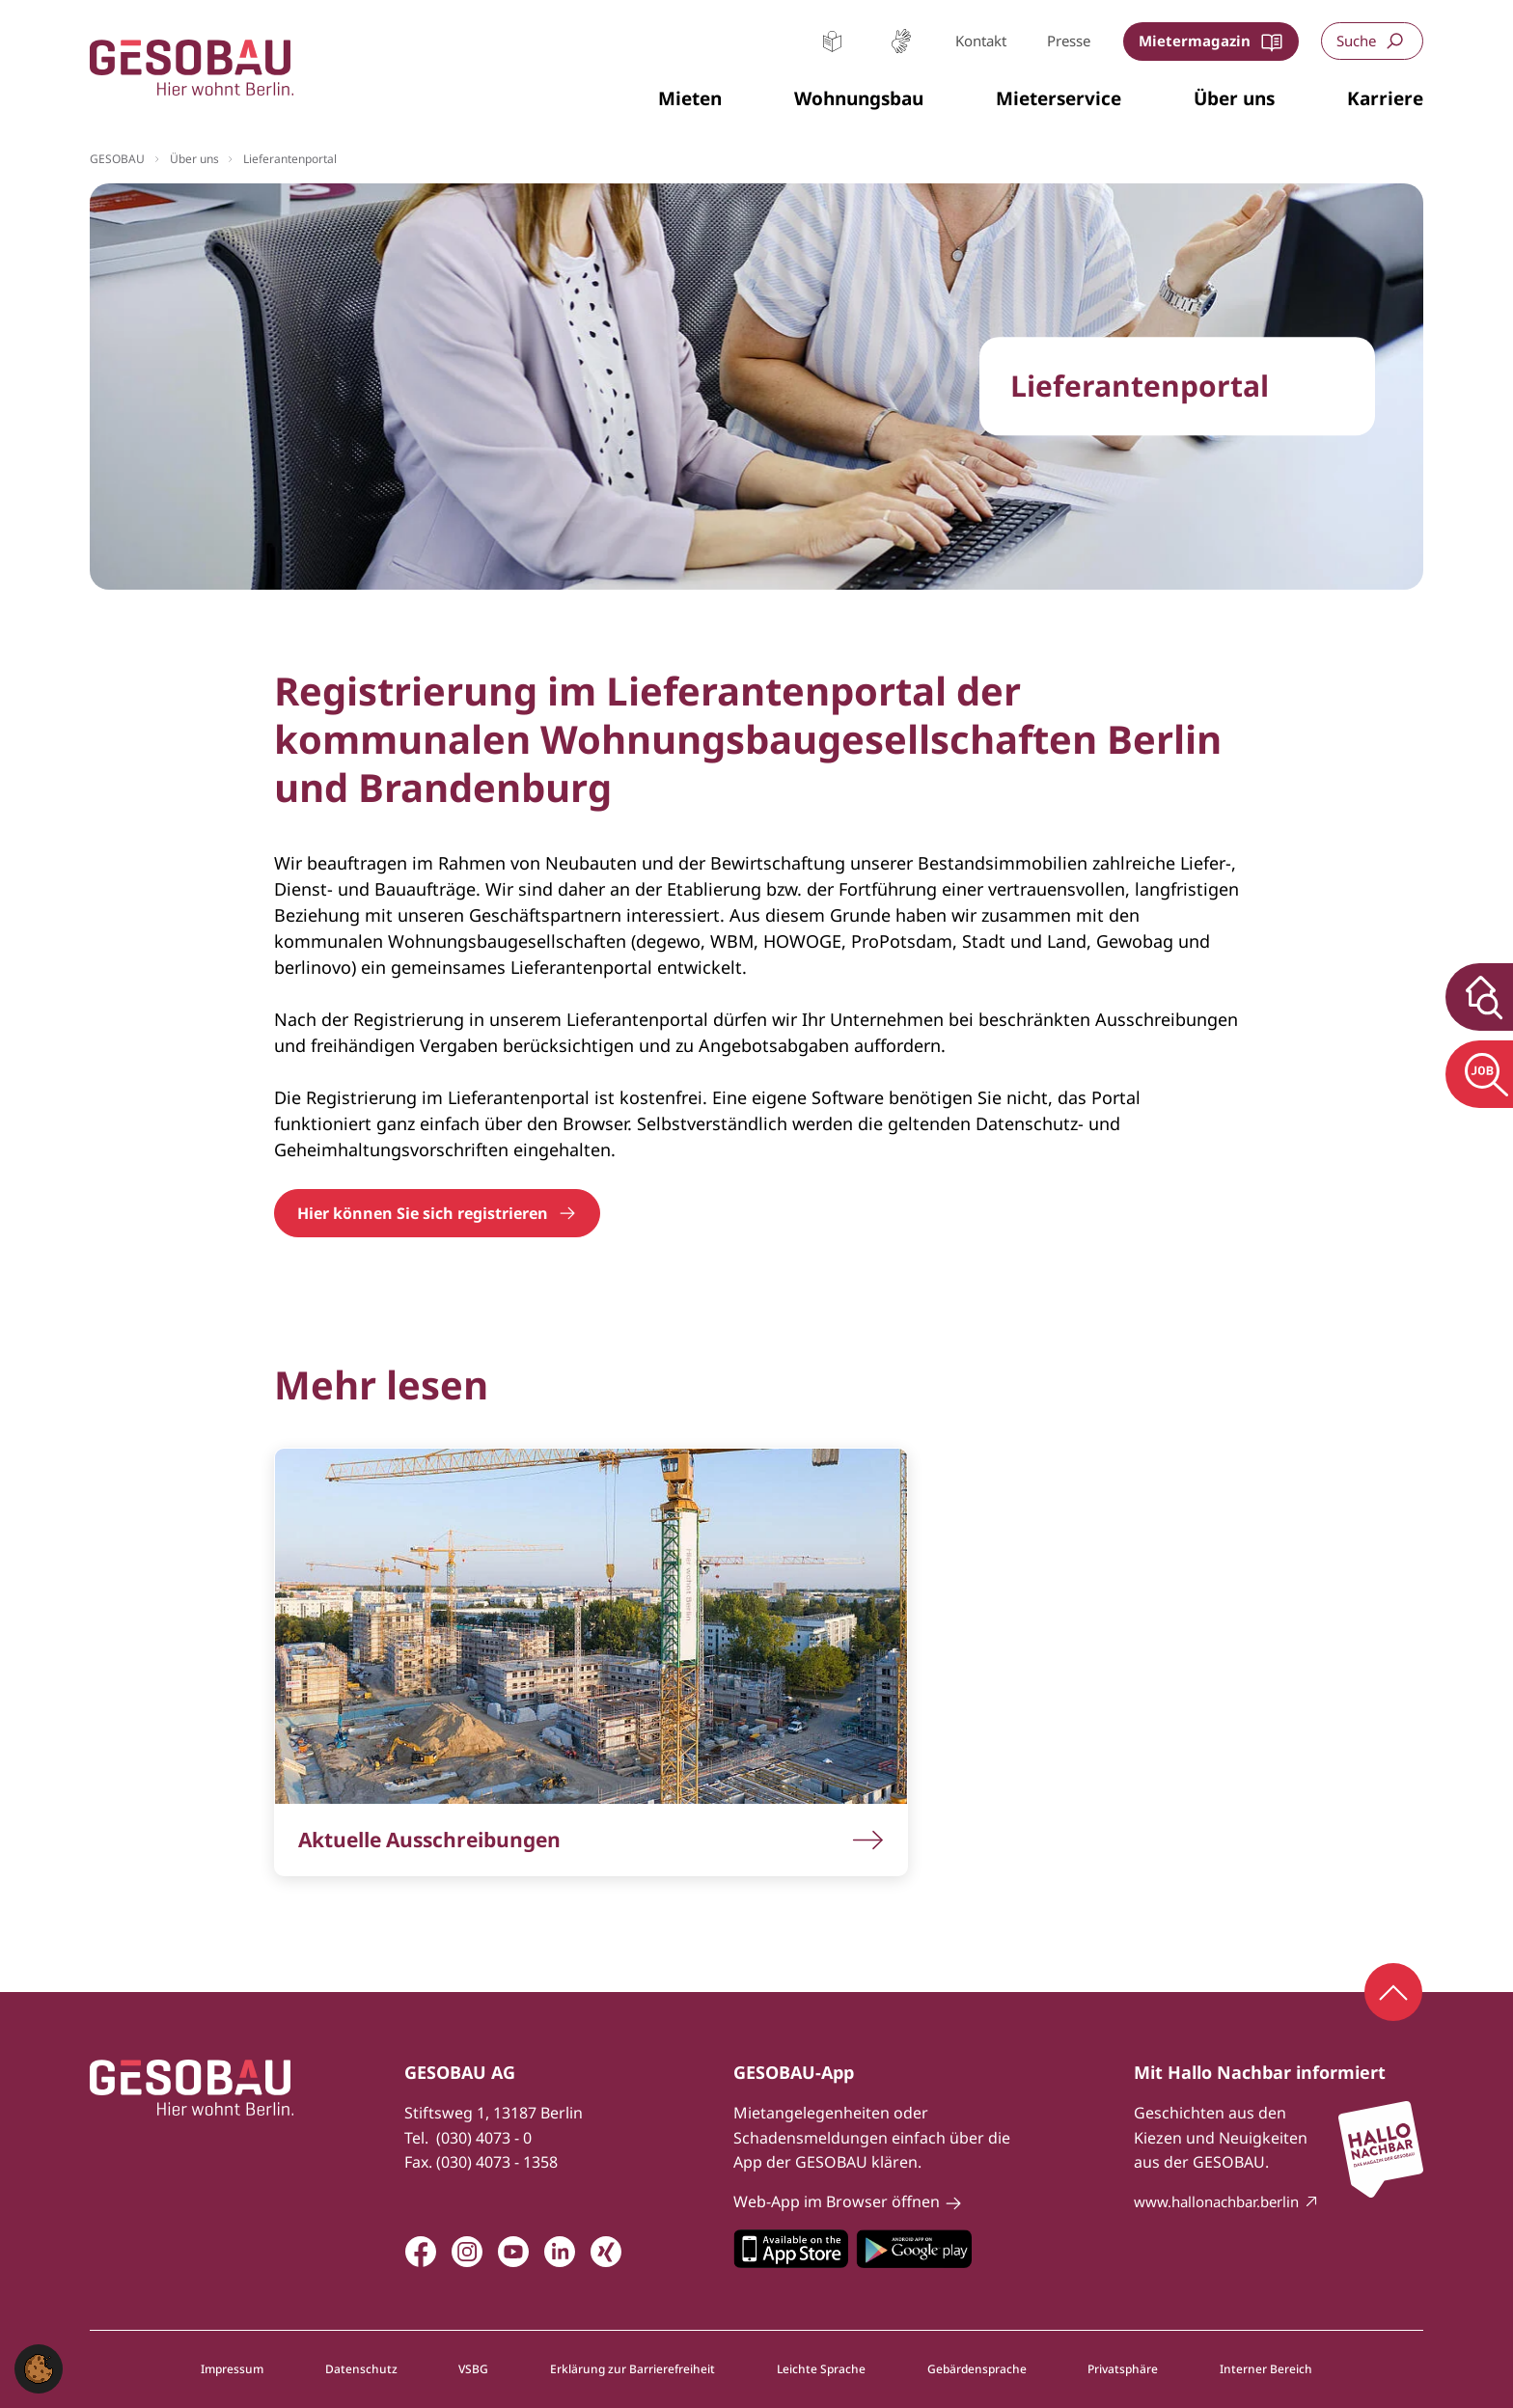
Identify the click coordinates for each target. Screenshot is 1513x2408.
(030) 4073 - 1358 (497, 2162)
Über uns (194, 159)
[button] (690, 99)
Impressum (232, 2369)
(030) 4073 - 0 (484, 2137)
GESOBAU (117, 159)
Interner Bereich (1266, 2369)
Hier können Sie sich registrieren (422, 1213)
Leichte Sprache (832, 41)
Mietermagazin (1195, 40)
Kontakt (980, 40)
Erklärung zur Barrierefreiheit (632, 2369)
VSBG (473, 2369)
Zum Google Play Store (914, 2248)
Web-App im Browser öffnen (836, 2201)
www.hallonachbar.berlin (1216, 2201)
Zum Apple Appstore (790, 2248)
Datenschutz (361, 2369)
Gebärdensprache (900, 41)
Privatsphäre (1122, 2369)
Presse (1068, 40)
